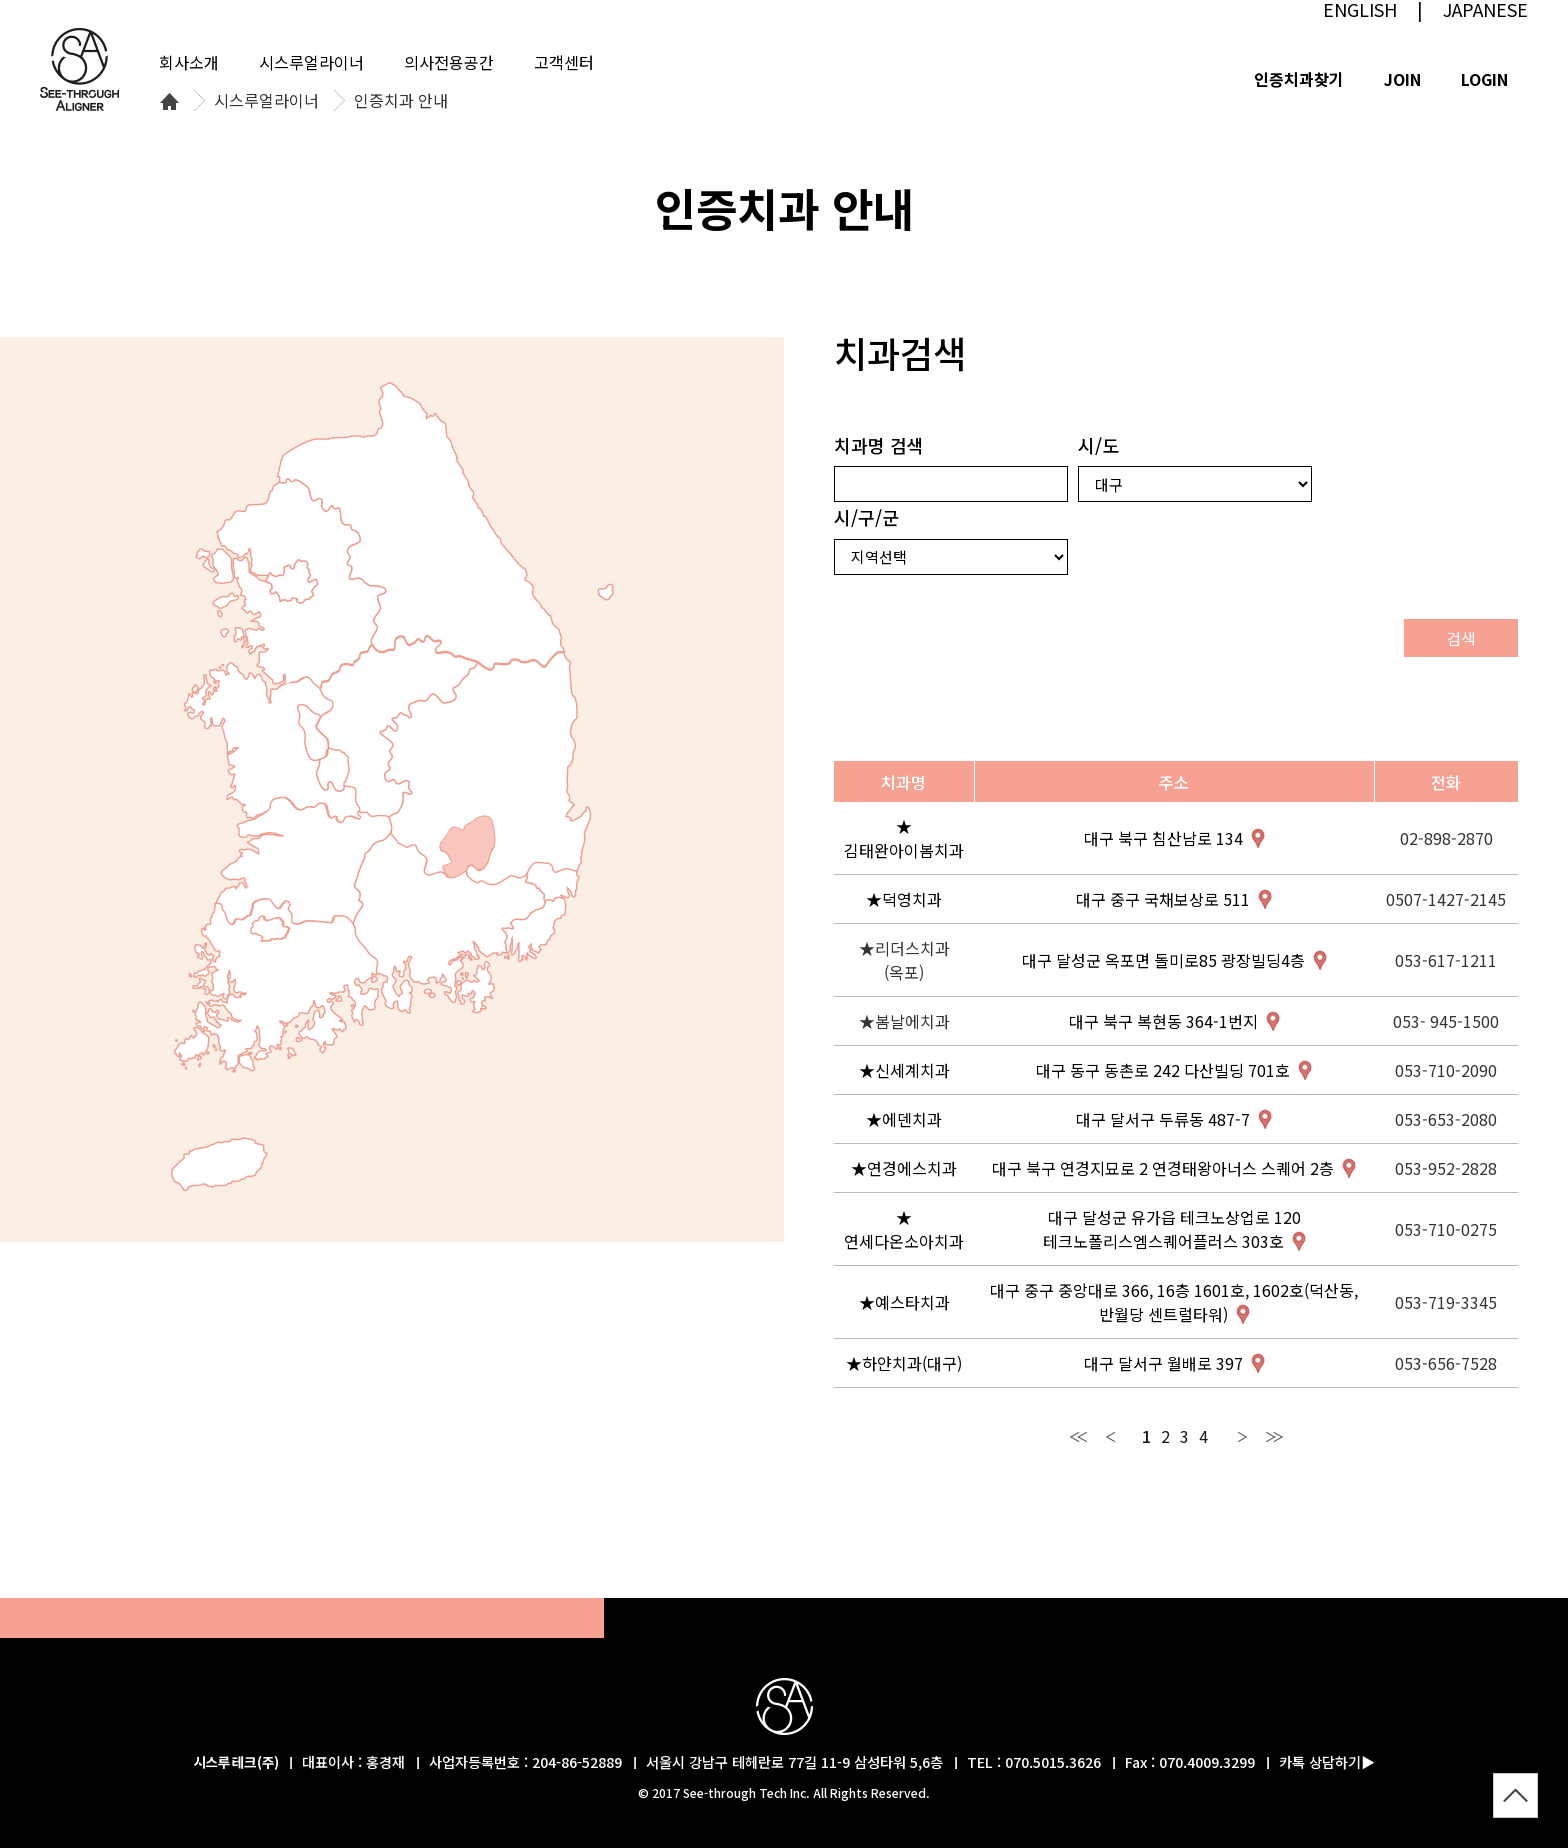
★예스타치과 (904, 1302)
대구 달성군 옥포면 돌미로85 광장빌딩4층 (1163, 960)
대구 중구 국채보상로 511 (1163, 899)
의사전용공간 (449, 62)
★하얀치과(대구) (904, 1363)
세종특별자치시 (313, 732)
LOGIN (1484, 79)
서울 (292, 581)
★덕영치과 (904, 899)
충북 (397, 726)
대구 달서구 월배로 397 (1163, 1363)
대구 (467, 847)
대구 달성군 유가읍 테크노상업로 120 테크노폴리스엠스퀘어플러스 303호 (1172, 1229)
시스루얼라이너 (266, 101)
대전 (332, 769)
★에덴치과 (904, 1119)
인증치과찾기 (1299, 79)
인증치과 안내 (401, 101)
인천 (226, 605)
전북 (303, 861)
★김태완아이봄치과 (904, 838)
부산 (534, 929)
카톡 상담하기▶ (1327, 1762)
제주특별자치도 (219, 1164)
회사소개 (189, 62)
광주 (270, 928)
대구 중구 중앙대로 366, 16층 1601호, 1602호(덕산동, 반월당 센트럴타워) (1174, 1302)
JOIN (1402, 79)
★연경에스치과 (904, 1168)
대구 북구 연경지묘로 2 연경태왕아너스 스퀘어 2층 (1163, 1168)
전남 (276, 985)
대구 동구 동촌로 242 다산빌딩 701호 (1163, 1070)
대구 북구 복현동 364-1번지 (1163, 1021)
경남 (449, 923)
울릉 (605, 592)
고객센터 (564, 62)
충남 (273, 743)
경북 (485, 769)
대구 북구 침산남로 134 (1163, 838)
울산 (552, 882)
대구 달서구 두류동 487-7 (1163, 1119)
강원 (421, 525)
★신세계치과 (904, 1070)
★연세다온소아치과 (904, 1229)
